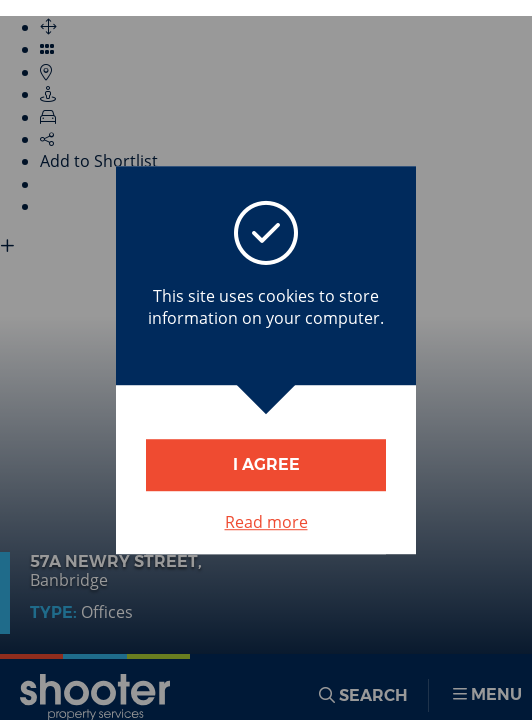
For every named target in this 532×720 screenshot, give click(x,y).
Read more (266, 522)
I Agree (266, 464)
